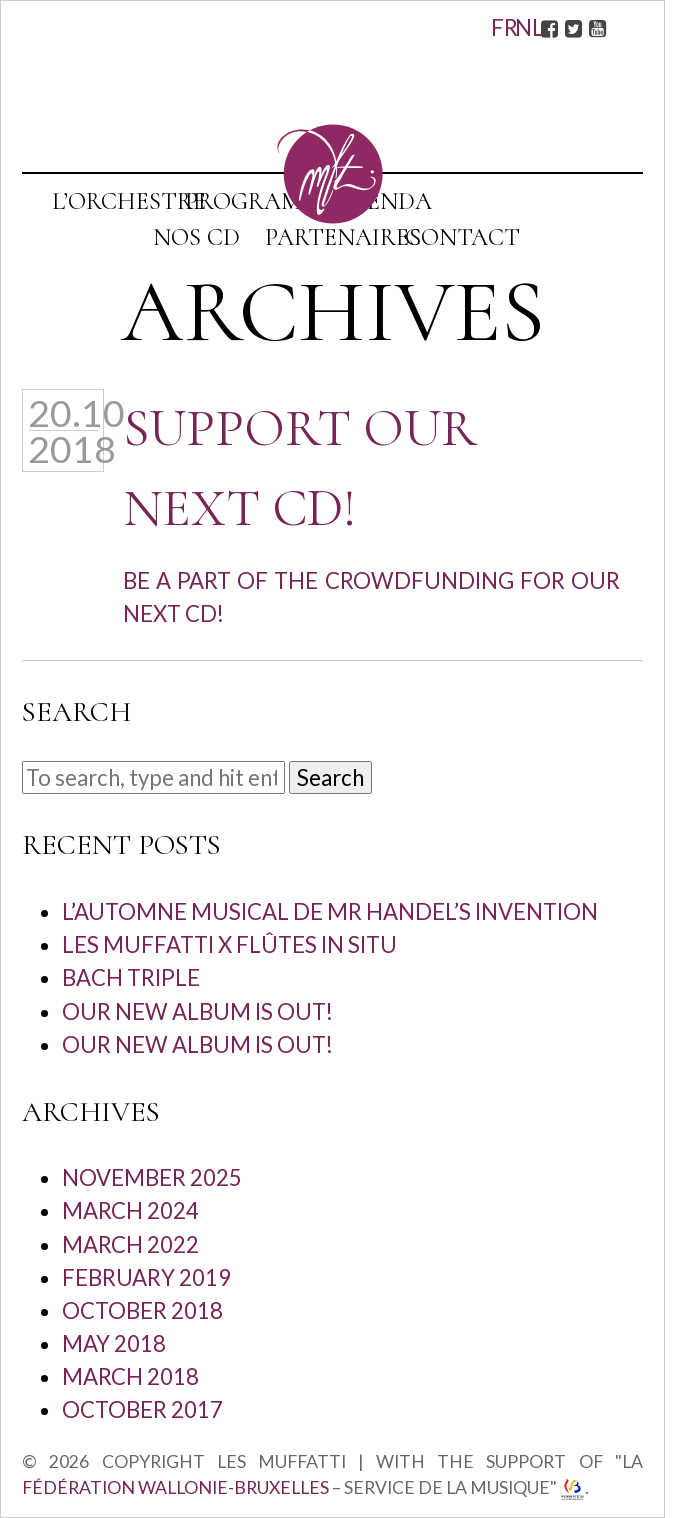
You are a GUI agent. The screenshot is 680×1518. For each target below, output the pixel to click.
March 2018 (130, 1376)
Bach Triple (131, 977)
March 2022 (130, 1244)
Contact (462, 237)
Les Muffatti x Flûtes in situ (229, 944)
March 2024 (130, 1210)
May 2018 (114, 1343)
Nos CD (196, 237)
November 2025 (152, 1177)
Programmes (266, 201)
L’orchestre (129, 201)
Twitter (573, 28)
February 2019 (146, 1277)
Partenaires (343, 237)
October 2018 (142, 1310)
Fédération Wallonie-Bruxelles (175, 1487)
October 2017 (142, 1409)
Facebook (549, 28)
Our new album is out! (197, 1011)
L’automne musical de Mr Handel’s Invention (330, 911)
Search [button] (330, 777)
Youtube (597, 28)
